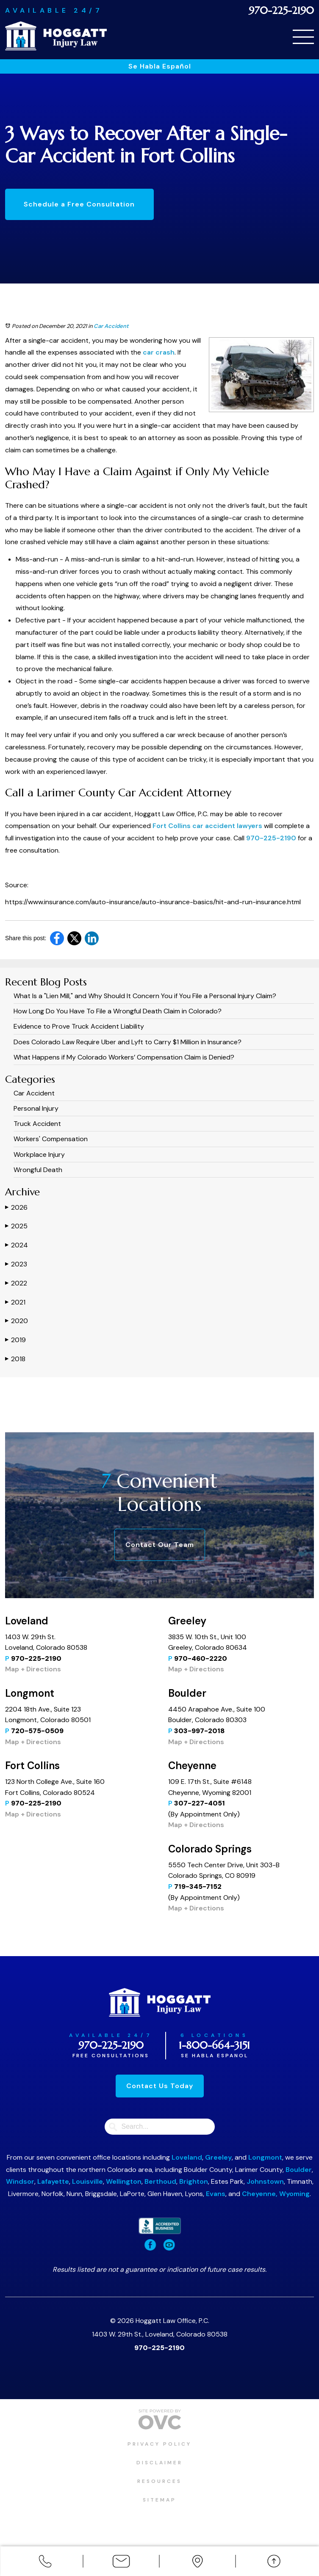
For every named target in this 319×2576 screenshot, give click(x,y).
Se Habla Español (159, 66)
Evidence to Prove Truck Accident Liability (79, 1026)
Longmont (265, 2157)
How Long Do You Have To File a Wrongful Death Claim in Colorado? (118, 1011)
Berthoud (160, 2181)
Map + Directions (33, 1669)
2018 (15, 1359)
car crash (159, 352)
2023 (16, 1264)
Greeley (218, 2157)
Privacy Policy (159, 2444)
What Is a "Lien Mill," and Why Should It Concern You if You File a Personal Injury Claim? (145, 995)
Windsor (20, 2181)
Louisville (87, 2181)
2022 (16, 1283)
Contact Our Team (159, 1544)
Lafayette (53, 2181)
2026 (16, 1207)
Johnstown (265, 2181)
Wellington (123, 2181)
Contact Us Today (159, 2085)
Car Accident (111, 326)
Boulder (299, 2169)
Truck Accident (37, 1123)
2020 (16, 1321)
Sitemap (159, 2499)
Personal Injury (36, 1108)
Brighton (193, 2181)
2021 (15, 1302)
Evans (215, 2193)
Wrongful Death (38, 1169)
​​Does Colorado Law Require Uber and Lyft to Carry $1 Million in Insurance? (127, 1042)
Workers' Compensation (51, 1138)
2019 (15, 1340)
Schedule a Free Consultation (79, 204)
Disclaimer (159, 2462)
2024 (16, 1245)
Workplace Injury (39, 1154)
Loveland (187, 2157)
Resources (159, 2481)
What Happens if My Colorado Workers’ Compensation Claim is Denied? (124, 1057)
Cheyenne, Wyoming (276, 2193)
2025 (16, 1226)
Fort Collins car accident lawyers (207, 825)
